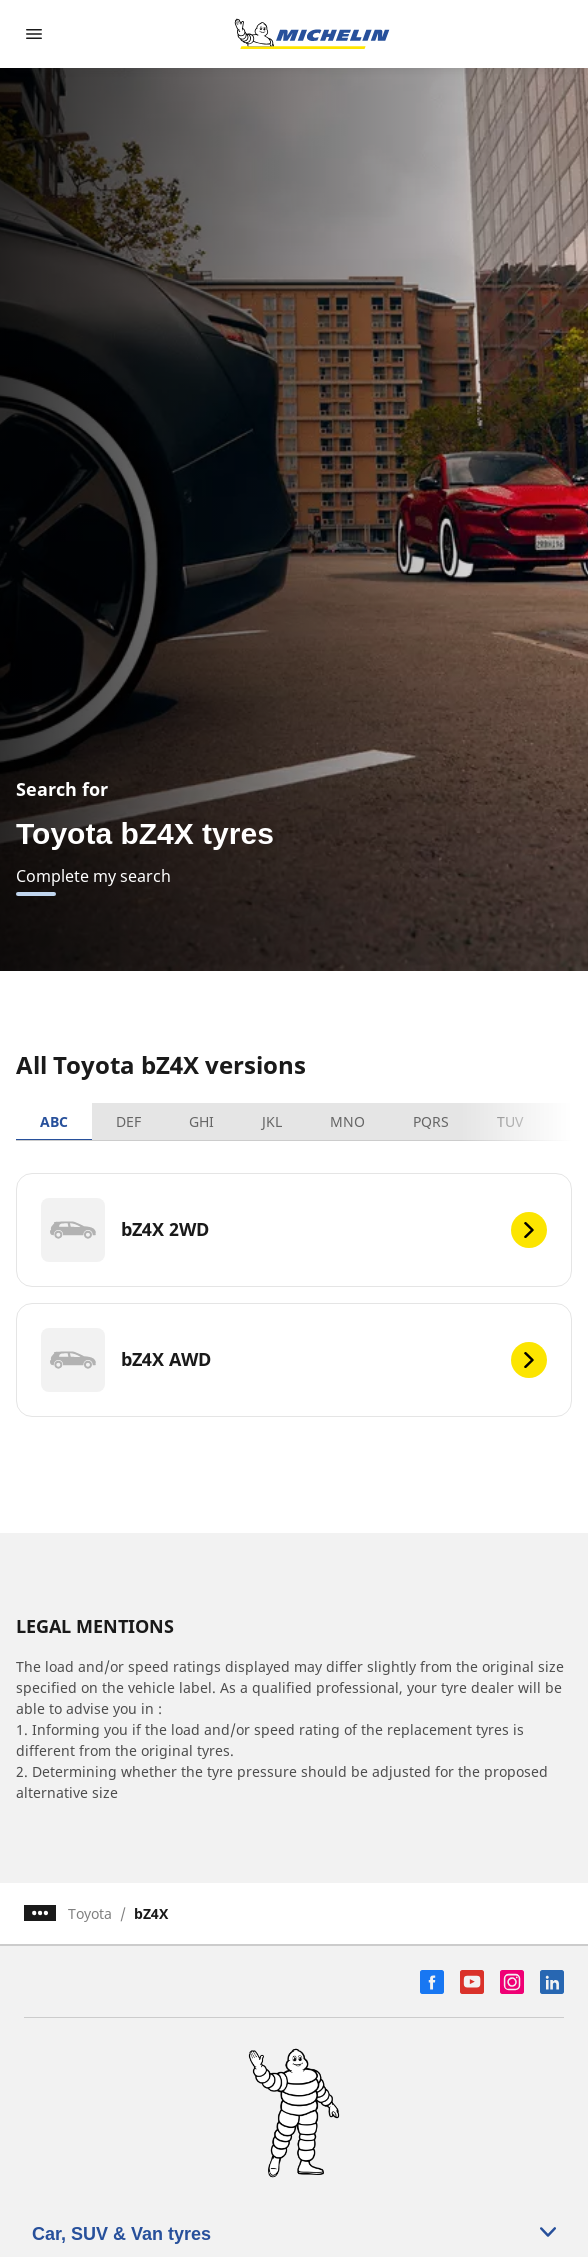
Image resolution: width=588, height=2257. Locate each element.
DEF (128, 1121)
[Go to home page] (312, 34)
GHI (201, 1121)
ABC (54, 1121)
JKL (272, 1121)
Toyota (90, 1913)
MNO (347, 1121)
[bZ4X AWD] (294, 1360)
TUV (510, 1121)
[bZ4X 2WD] (294, 1230)
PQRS (431, 1121)
